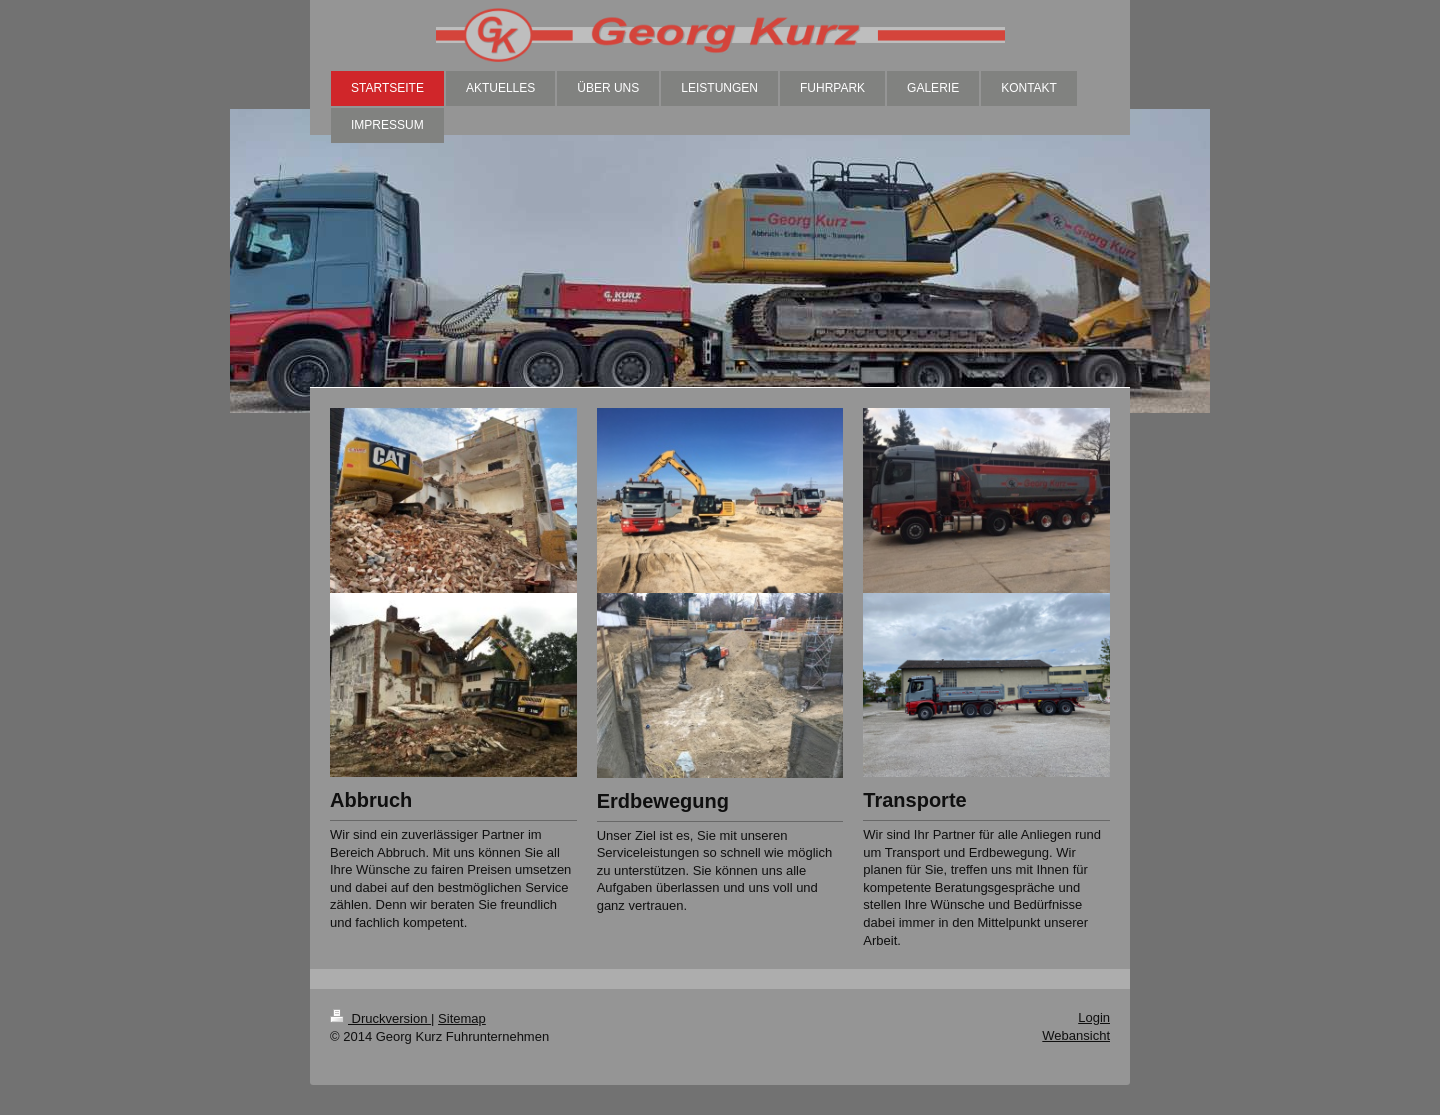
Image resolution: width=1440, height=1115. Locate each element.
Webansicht (1076, 1035)
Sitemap (462, 1018)
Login (1094, 1017)
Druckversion (380, 1018)
